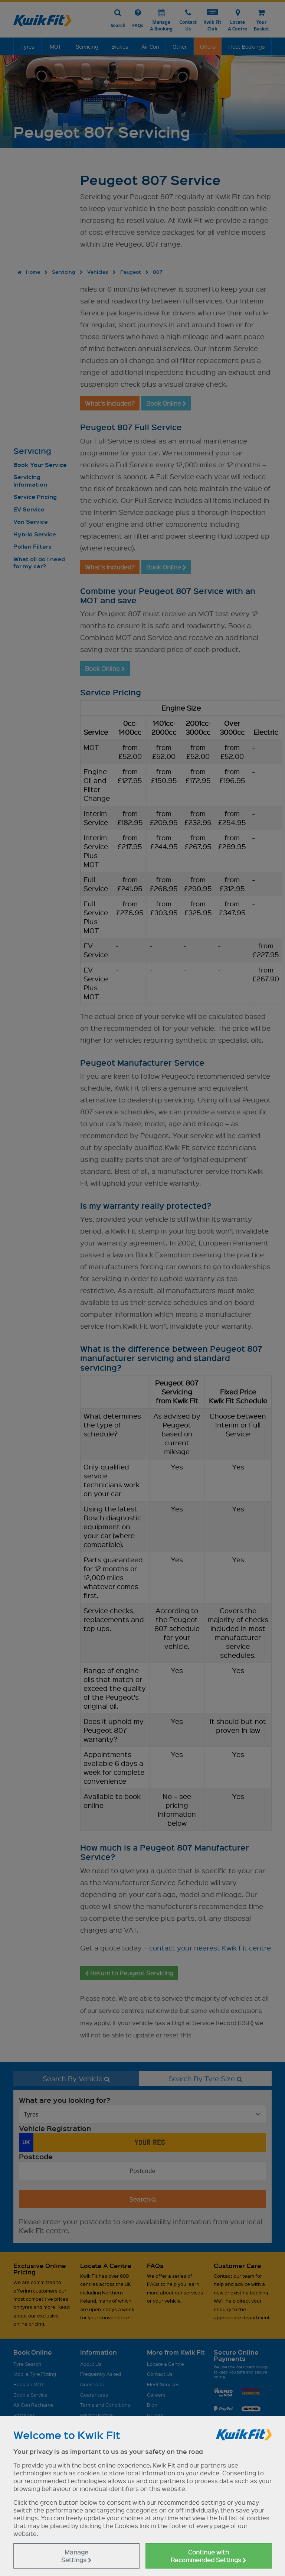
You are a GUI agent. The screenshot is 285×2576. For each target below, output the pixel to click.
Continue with (208, 2556)
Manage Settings (76, 2556)
